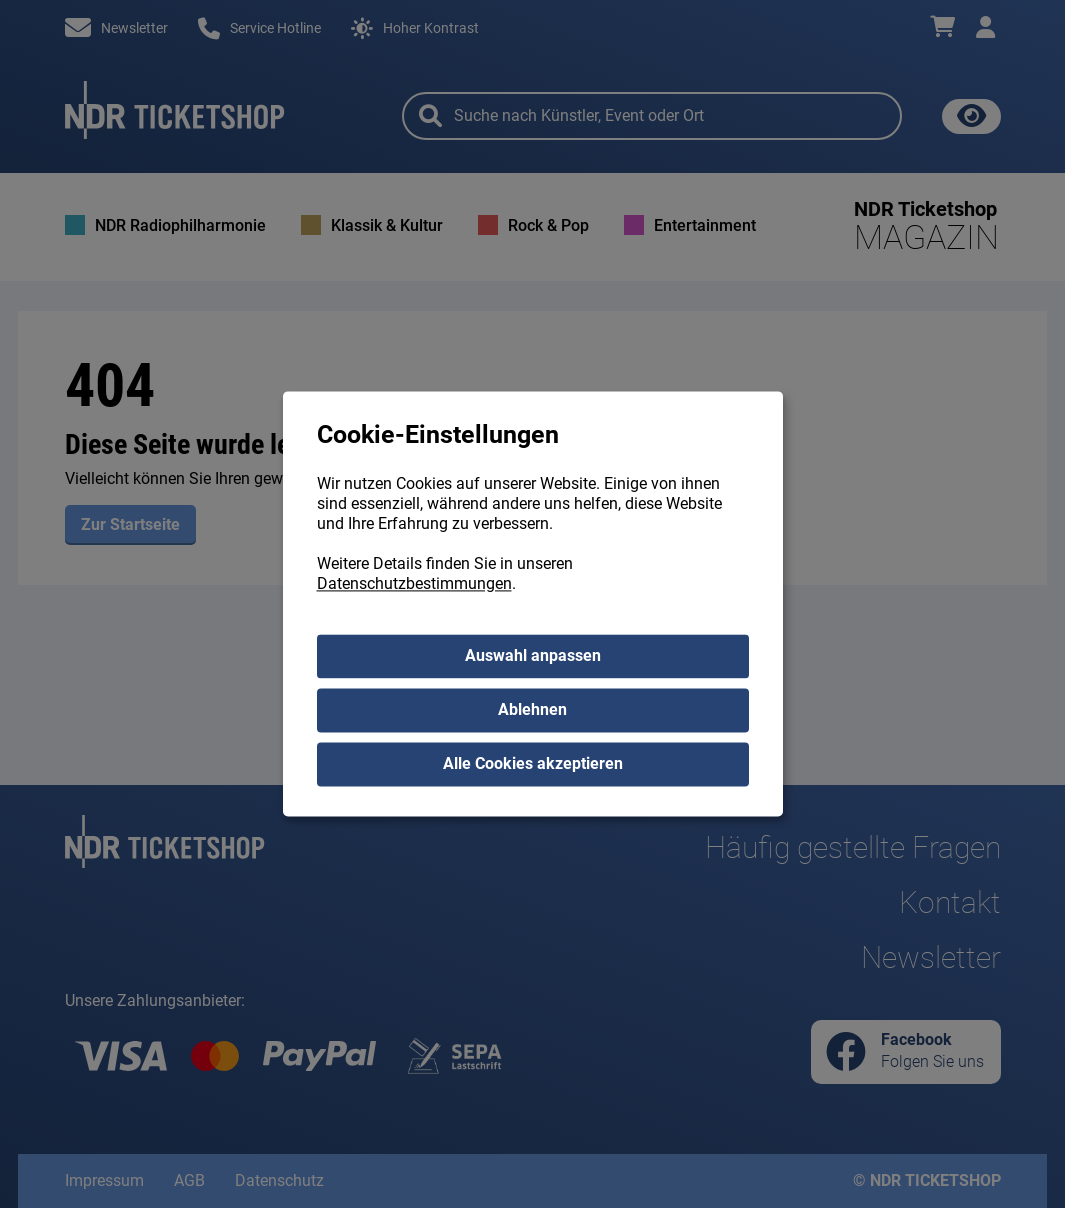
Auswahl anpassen (533, 656)
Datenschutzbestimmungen (414, 584)
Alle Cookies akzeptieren (533, 764)
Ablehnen (532, 710)
